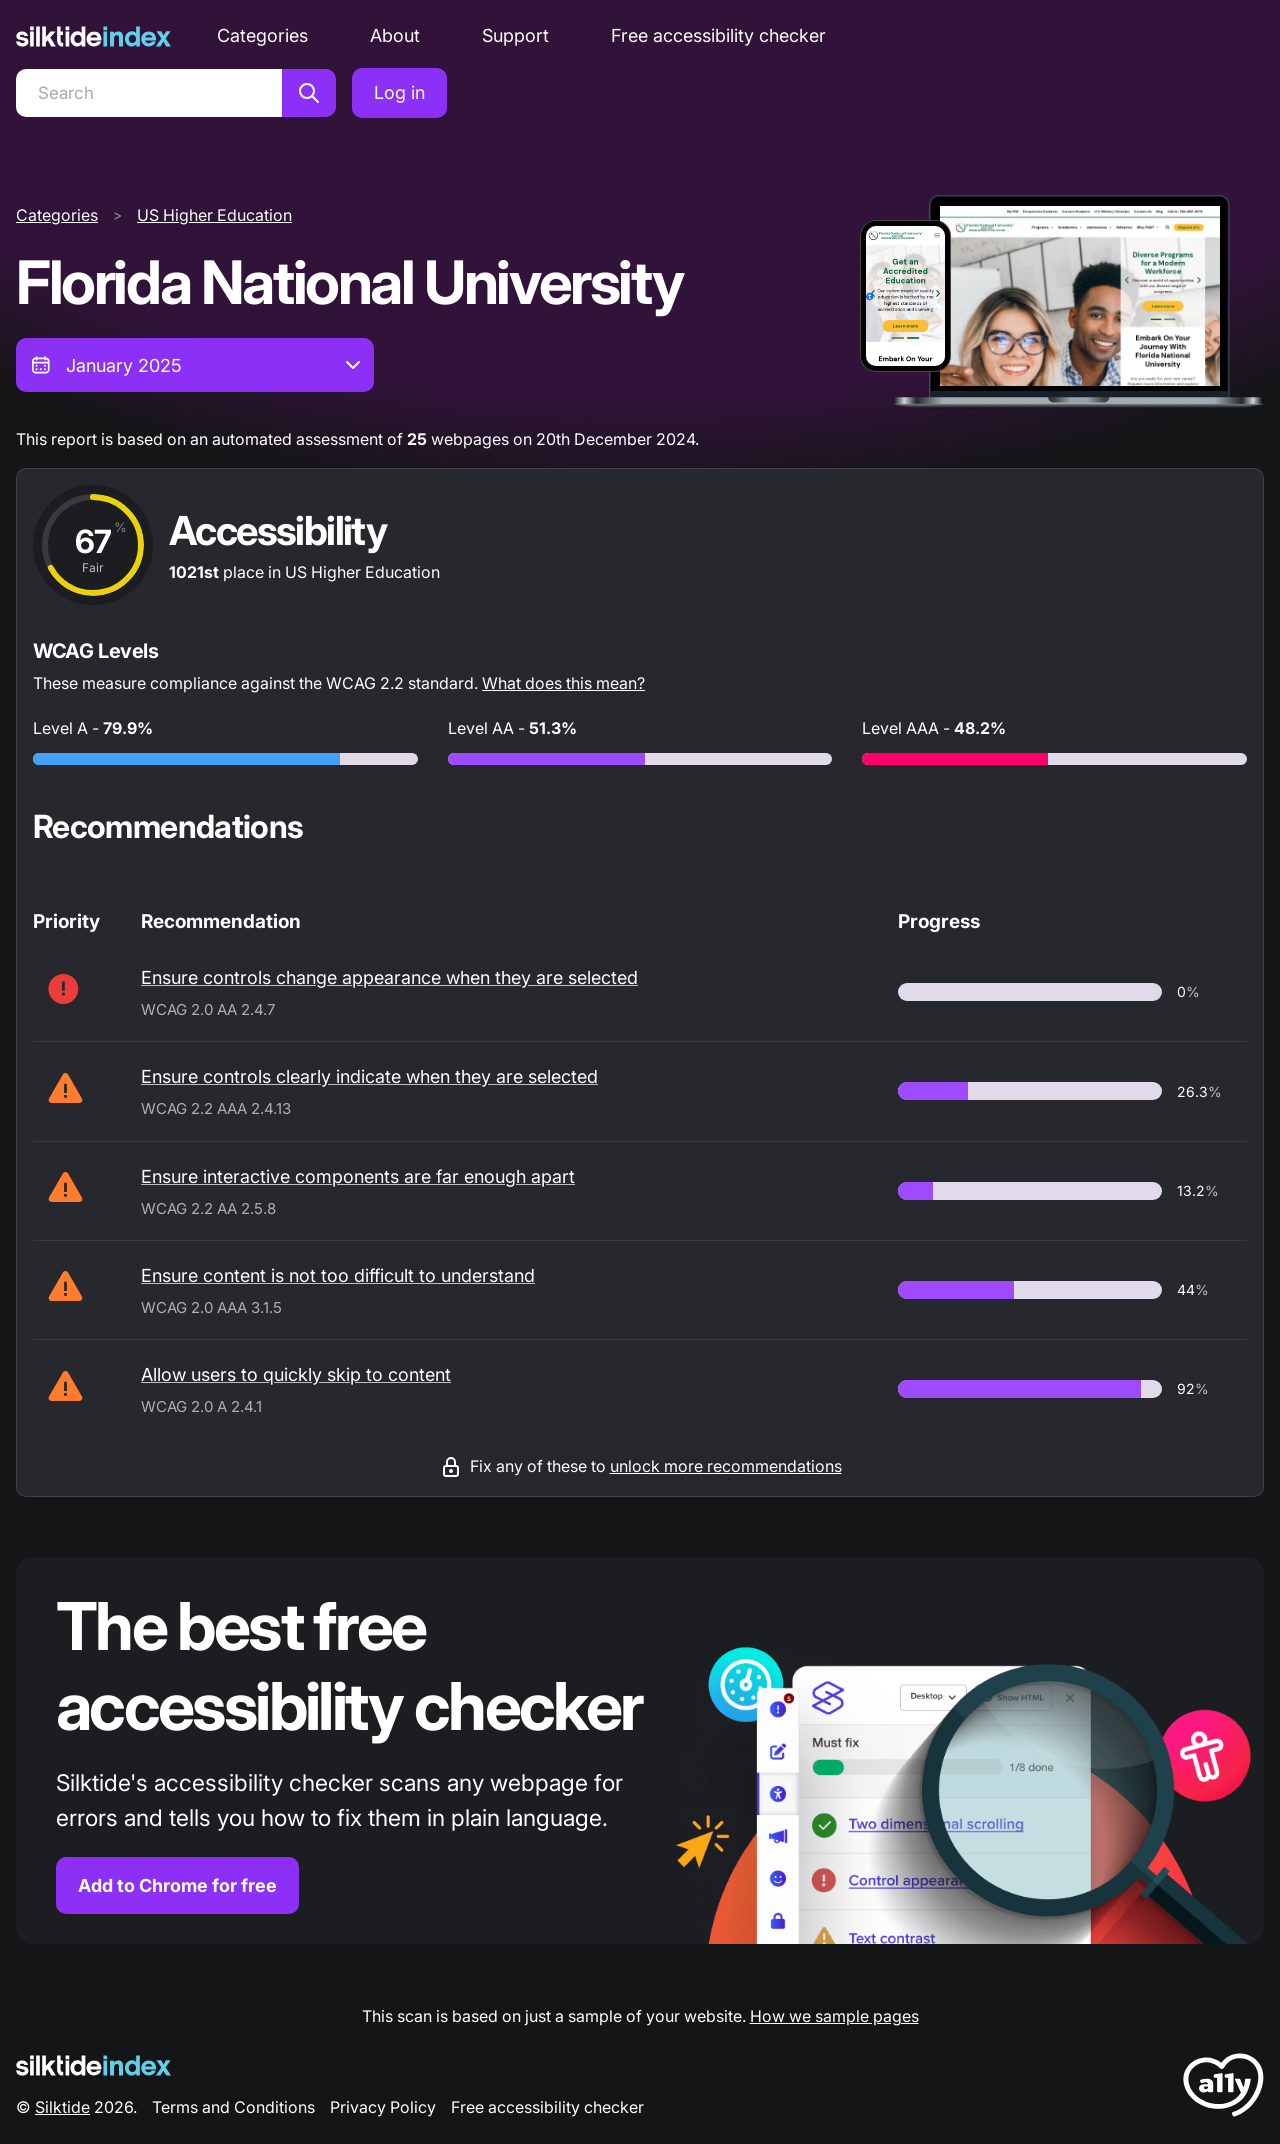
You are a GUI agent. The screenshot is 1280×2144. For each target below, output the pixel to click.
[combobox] (195, 365)
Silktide (62, 2107)
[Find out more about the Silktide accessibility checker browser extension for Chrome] (640, 1750)
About (395, 35)
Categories (262, 35)
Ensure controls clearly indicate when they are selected (369, 1076)
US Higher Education (214, 215)
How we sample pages (834, 2016)
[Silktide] (93, 36)
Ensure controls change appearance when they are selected (389, 977)
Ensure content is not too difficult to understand (338, 1275)
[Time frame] (195, 365)
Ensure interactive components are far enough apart (358, 1176)
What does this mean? (563, 683)
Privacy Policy (383, 2107)
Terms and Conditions (233, 2107)
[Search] (149, 93)
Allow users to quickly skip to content (296, 1374)
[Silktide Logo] (93, 2065)
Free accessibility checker (718, 35)
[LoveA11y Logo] (1223, 2088)
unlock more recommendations (726, 1466)
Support (515, 35)
